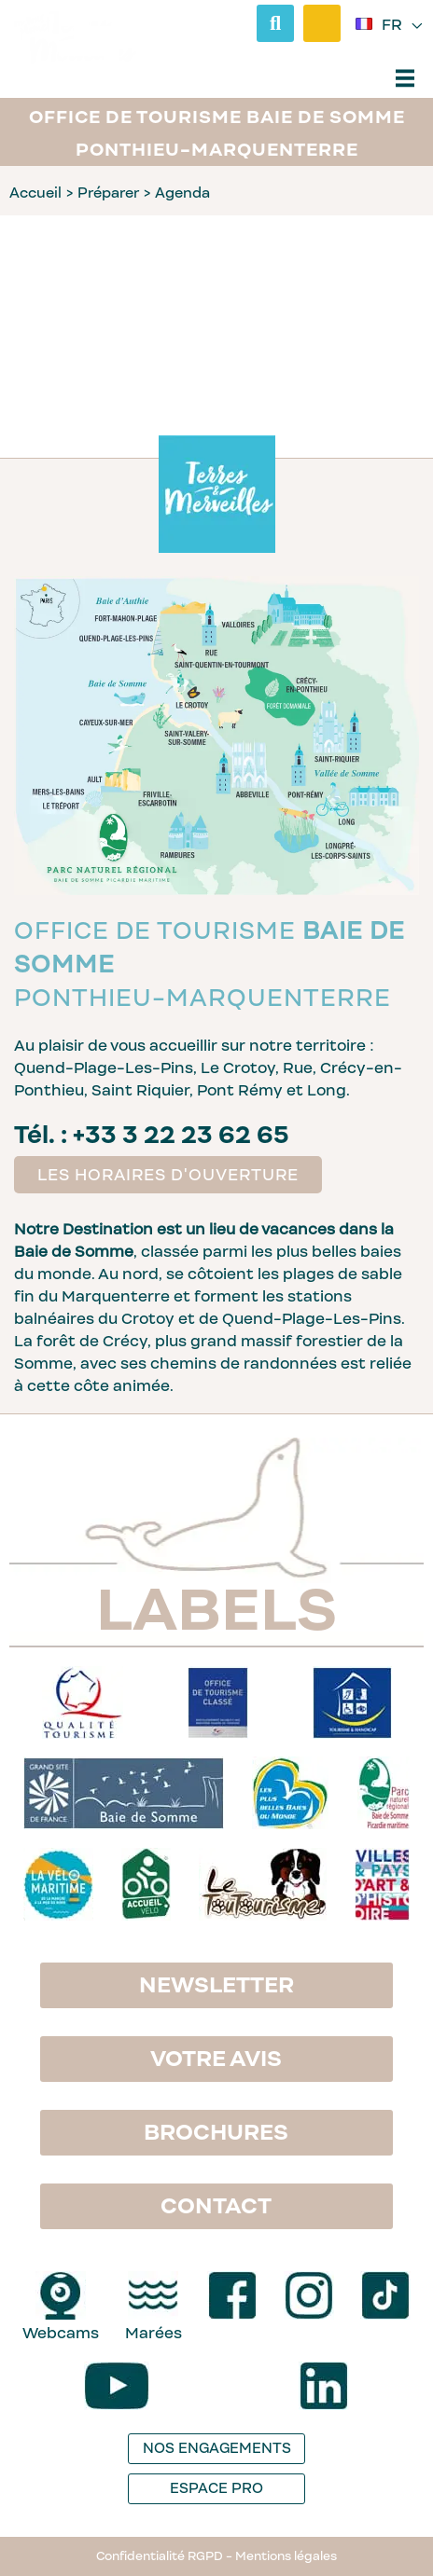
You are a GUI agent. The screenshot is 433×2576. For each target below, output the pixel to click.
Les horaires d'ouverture (168, 1174)
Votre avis (216, 2059)
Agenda (182, 192)
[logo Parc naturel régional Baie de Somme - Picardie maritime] (383, 1793)
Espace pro (216, 2488)
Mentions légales (286, 2556)
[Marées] (153, 2295)
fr (394, 26)
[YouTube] (116, 2386)
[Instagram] (309, 2295)
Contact (216, 2206)
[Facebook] (232, 2295)
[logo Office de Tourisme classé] (218, 1703)
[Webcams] (60, 2295)
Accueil (35, 192)
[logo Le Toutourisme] (263, 1885)
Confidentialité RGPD (159, 2556)
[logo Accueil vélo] (146, 1885)
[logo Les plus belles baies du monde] (290, 1793)
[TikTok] (385, 2295)
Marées (153, 2333)
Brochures (216, 2132)
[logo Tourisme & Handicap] (352, 1703)
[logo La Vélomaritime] (58, 1885)
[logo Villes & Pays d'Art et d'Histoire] (382, 1885)
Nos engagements (217, 2448)
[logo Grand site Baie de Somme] (123, 1793)
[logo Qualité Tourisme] (82, 1703)
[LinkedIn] (324, 2386)
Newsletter (216, 1985)
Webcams (60, 2333)
